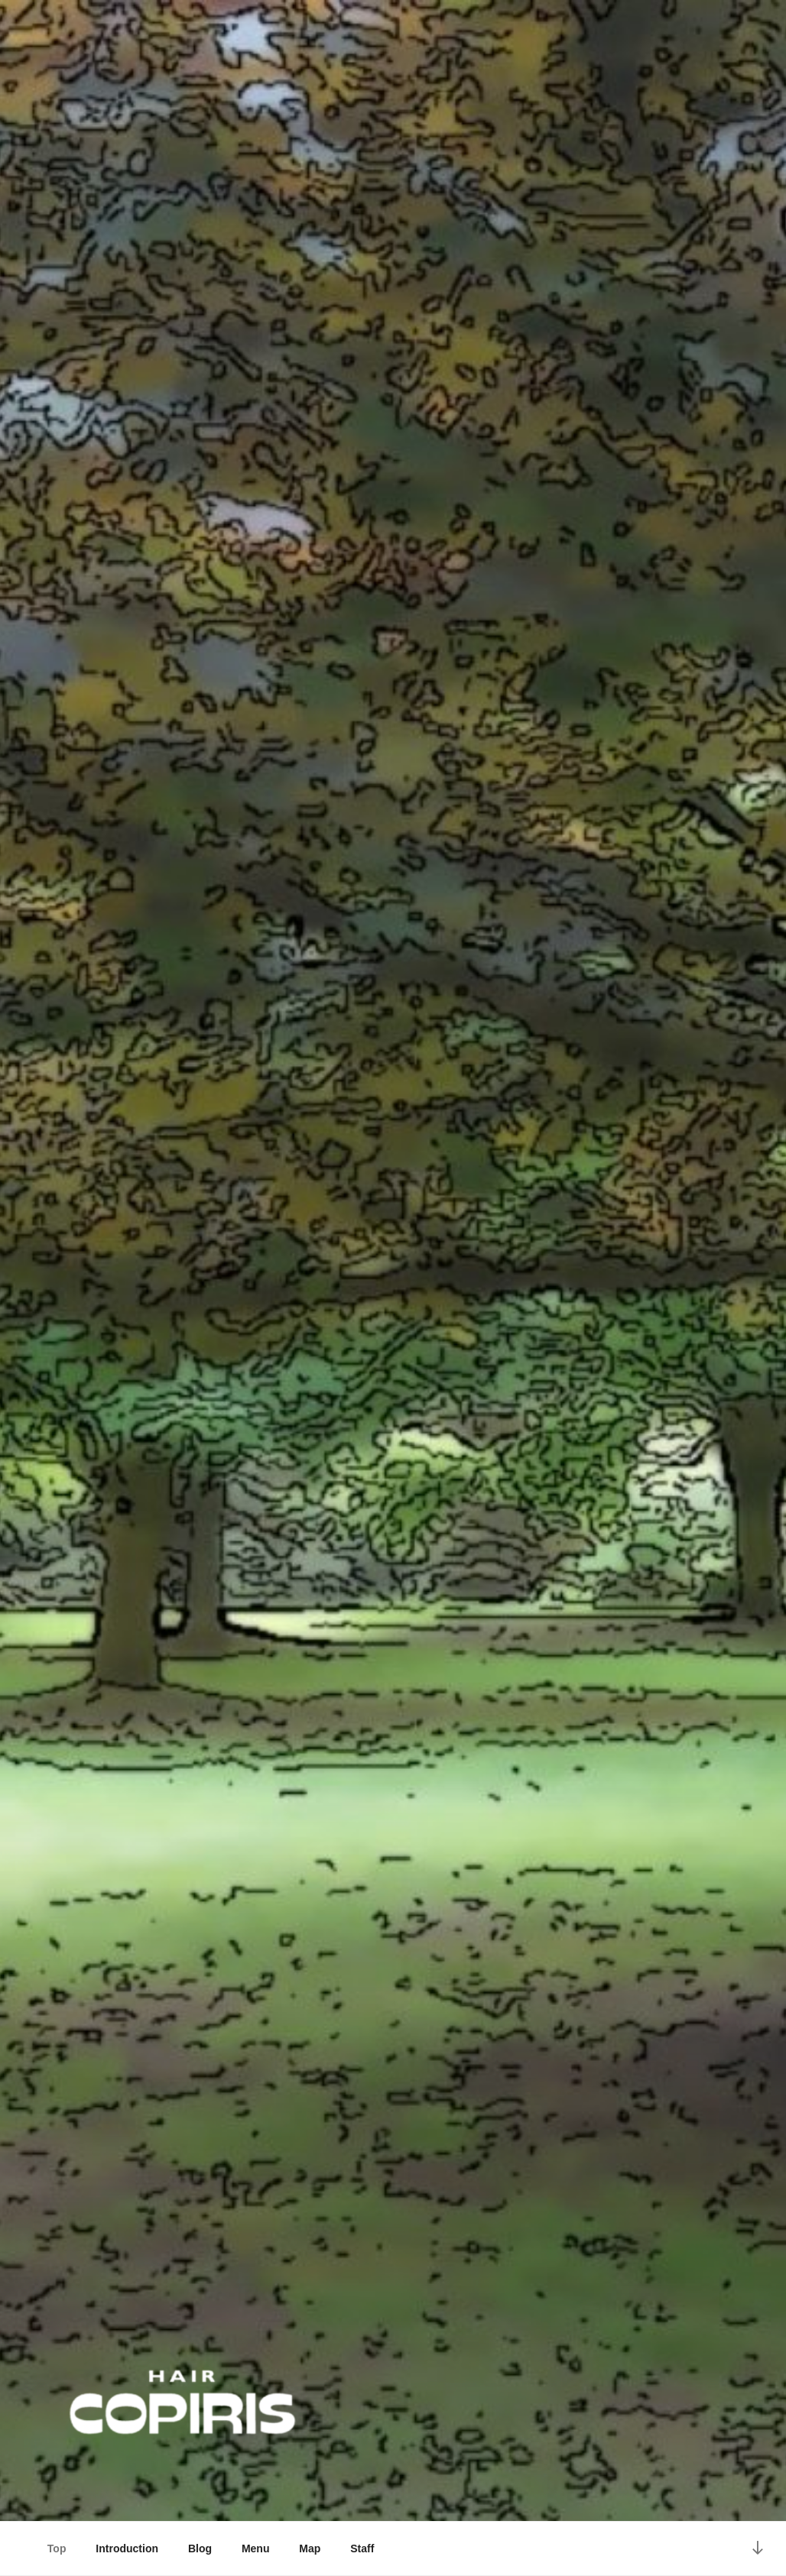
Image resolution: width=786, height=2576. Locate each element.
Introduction (127, 2548)
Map (309, 2548)
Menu (256, 2548)
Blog (200, 2548)
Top (57, 2548)
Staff (362, 2548)
